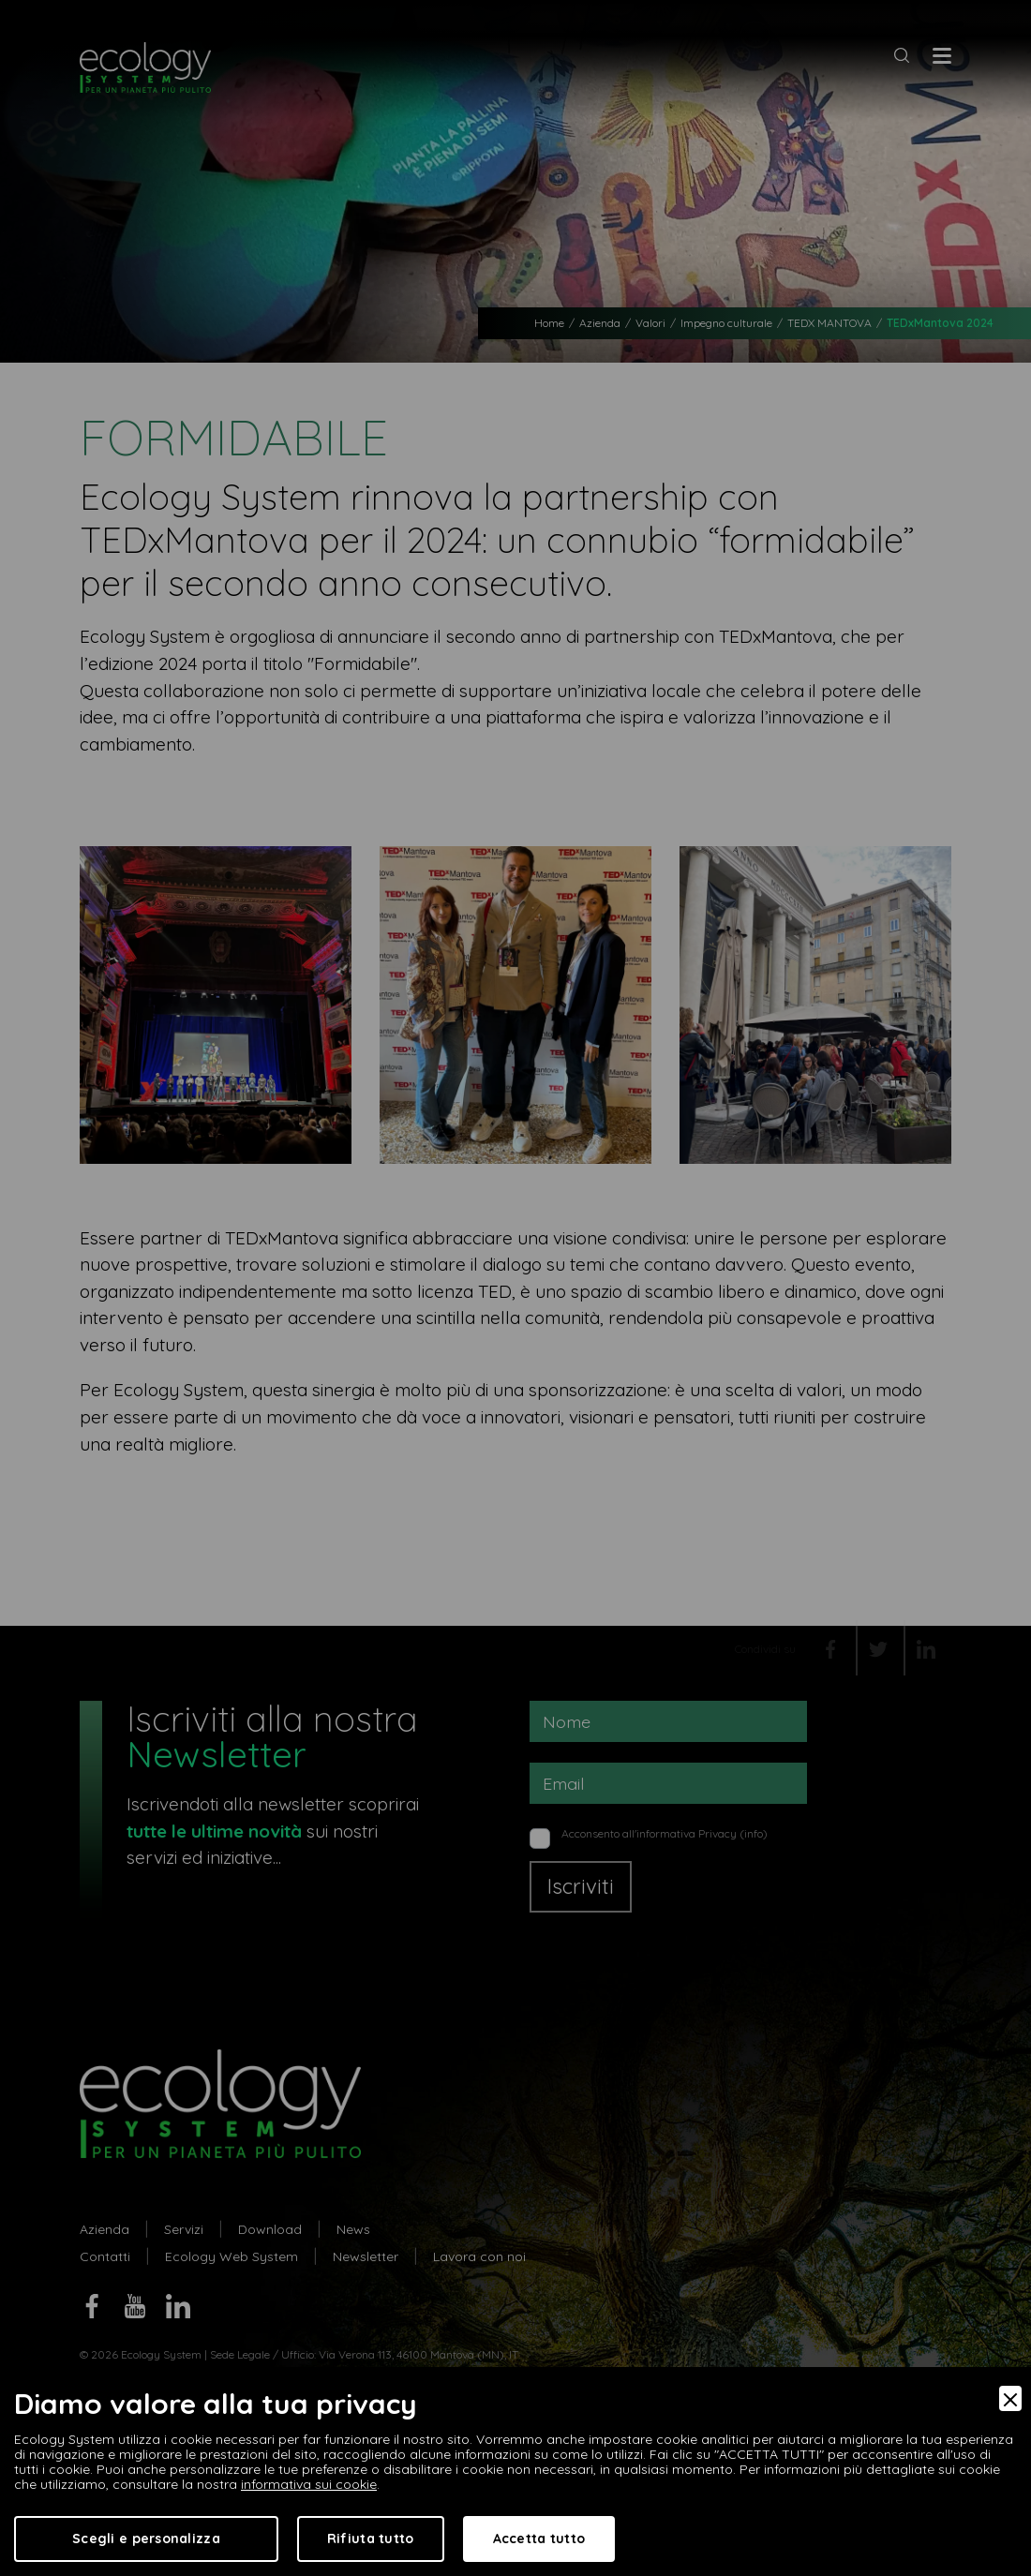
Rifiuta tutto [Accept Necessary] (370, 2538)
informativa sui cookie (309, 2484)
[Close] (1010, 2398)
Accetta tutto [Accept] (539, 2538)
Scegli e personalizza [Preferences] (146, 2538)
